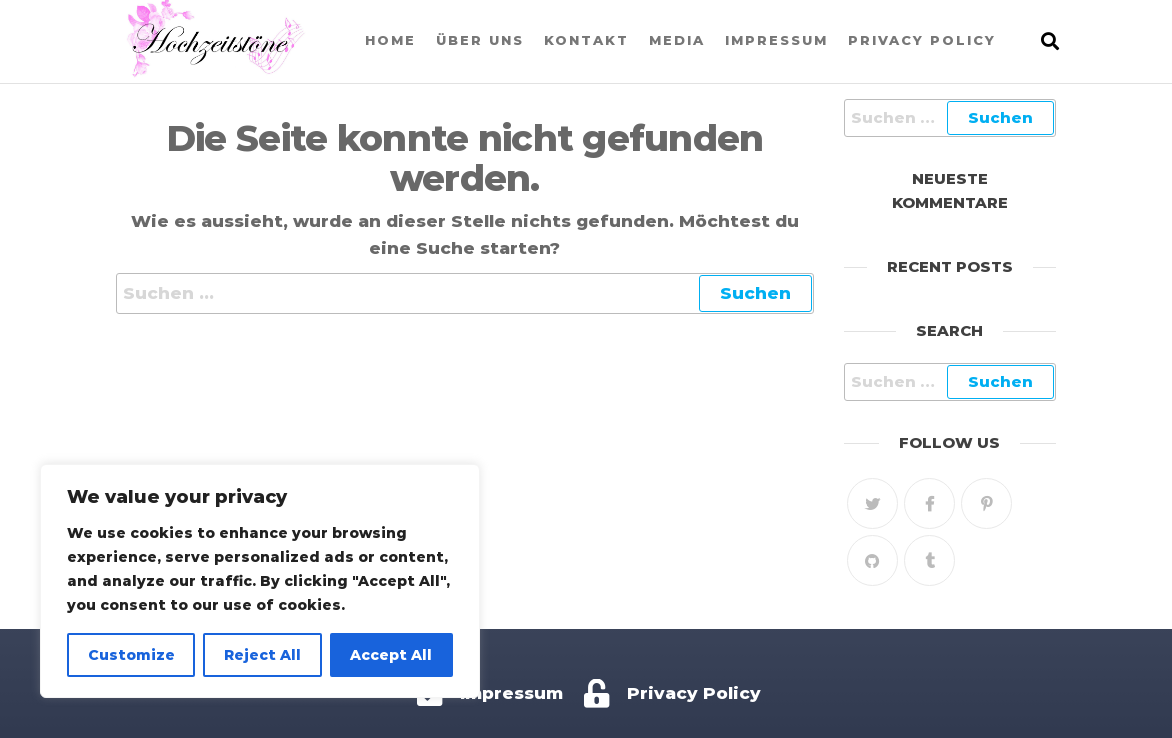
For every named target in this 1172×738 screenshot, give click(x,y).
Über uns (480, 40)
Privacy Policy (922, 40)
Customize (131, 655)
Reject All (262, 655)
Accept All (391, 655)
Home (390, 40)
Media (677, 40)
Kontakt (586, 40)
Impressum (776, 40)
